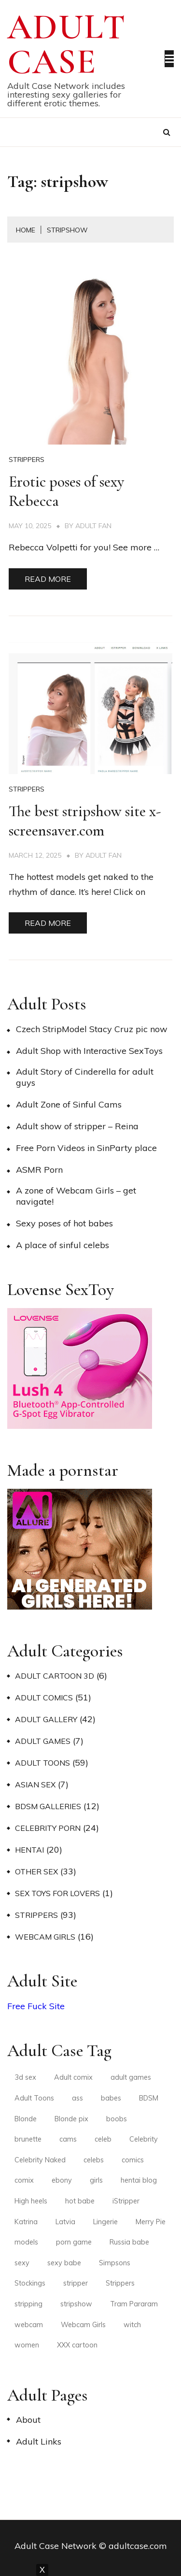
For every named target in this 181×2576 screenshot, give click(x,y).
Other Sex (36, 1871)
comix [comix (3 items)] (24, 2180)
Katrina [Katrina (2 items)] (26, 2221)
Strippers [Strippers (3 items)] (120, 2283)
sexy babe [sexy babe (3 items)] (64, 2263)
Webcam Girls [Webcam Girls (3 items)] (83, 2324)
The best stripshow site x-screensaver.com (85, 821)
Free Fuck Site (36, 2006)
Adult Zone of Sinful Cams (69, 1104)
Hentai (29, 1850)
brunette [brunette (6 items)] (28, 2139)
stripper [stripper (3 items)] (75, 2283)
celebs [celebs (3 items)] (94, 2160)
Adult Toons (42, 1763)
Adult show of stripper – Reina (77, 1126)
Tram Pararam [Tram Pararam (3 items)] (134, 2304)
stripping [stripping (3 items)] (28, 2304)
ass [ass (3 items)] (77, 2098)
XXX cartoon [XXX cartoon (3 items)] (77, 2345)
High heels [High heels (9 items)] (30, 2201)
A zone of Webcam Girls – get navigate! (76, 1196)
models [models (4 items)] (26, 2242)
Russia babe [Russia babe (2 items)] (129, 2242)
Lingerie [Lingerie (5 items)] (105, 2221)
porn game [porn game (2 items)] (74, 2242)
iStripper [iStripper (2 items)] (125, 2201)
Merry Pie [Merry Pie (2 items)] (151, 2221)
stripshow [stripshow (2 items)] (76, 2304)
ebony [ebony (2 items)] (62, 2180)
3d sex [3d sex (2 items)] (25, 2077)
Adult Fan (93, 525)
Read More (48, 579)
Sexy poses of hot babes (64, 1223)
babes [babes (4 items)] (111, 2098)
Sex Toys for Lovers (57, 1893)
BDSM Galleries (48, 1806)
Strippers (26, 459)
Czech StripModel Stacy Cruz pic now (91, 1029)
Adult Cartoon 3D (54, 1676)
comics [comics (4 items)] (133, 2160)
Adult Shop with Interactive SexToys (89, 1050)
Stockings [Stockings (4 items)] (29, 2283)
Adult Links (38, 2441)
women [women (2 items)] (26, 2345)
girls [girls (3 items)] (96, 2180)
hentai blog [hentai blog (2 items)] (139, 2180)
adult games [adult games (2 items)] (131, 2077)
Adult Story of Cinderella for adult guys (84, 1077)
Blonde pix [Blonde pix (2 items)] (71, 2119)
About (28, 2419)
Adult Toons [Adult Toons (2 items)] (34, 2098)
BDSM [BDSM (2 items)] (148, 2098)
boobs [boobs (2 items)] (116, 2119)
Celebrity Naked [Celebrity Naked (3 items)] (40, 2160)
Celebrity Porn (48, 1828)
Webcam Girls (45, 1937)
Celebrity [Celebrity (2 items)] (143, 2139)
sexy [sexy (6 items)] (21, 2263)
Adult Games (42, 1741)
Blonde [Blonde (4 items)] (25, 2119)
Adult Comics (44, 1697)
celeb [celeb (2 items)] (103, 2139)
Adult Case (66, 44)
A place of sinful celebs (62, 1245)
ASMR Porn (39, 1169)
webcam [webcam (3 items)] (28, 2324)
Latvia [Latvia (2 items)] (65, 2221)
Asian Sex (35, 1784)
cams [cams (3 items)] (68, 2139)
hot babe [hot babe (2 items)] (80, 2201)
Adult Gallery (46, 1719)
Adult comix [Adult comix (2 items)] (73, 2077)
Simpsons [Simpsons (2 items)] (114, 2263)
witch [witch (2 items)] (132, 2324)
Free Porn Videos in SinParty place (86, 1147)
